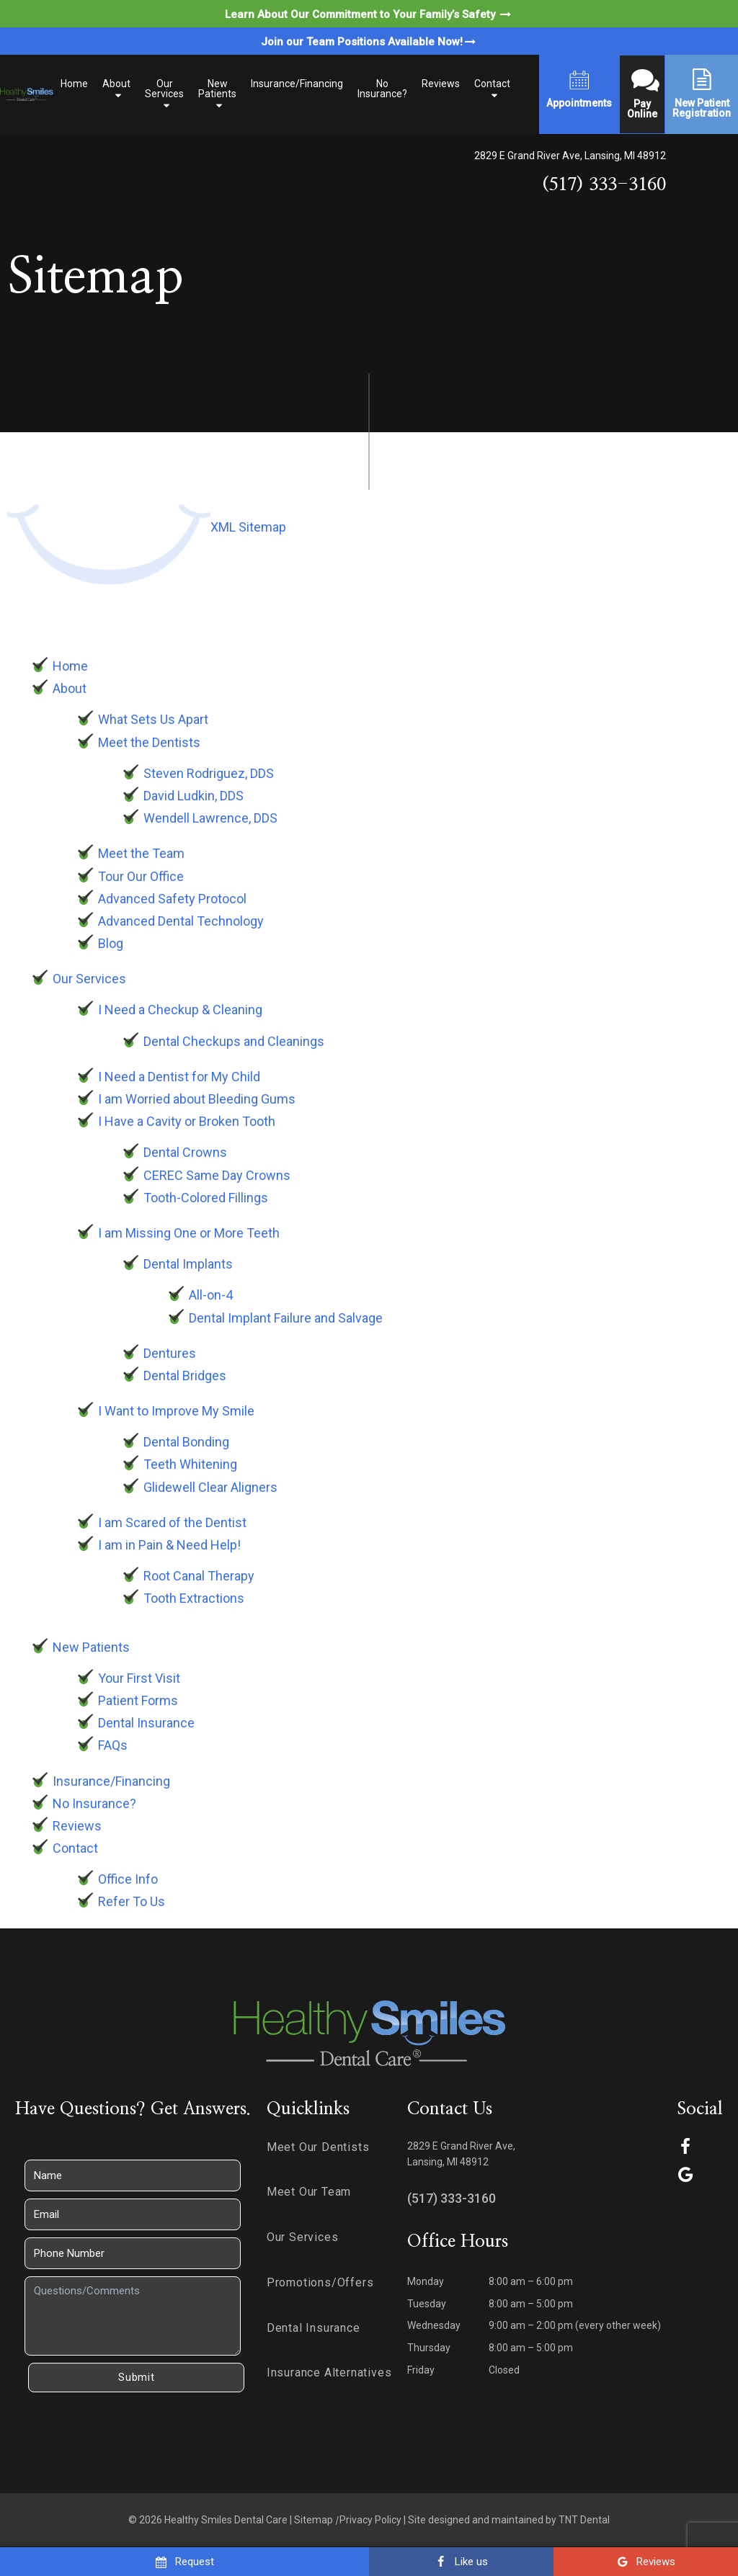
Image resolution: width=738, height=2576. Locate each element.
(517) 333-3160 (604, 185)
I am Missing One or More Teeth (189, 1232)
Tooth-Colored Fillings (205, 1197)
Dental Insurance (146, 1722)
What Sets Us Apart (153, 719)
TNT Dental (584, 2520)
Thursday (428, 2347)
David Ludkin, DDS (193, 795)
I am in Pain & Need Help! (169, 1544)
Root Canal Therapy (198, 1575)
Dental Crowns (185, 1152)
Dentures (169, 1353)
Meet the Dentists (149, 742)
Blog (110, 943)
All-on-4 (211, 1294)
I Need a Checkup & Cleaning (180, 1009)
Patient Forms (138, 1700)
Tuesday (426, 2303)
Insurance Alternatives (329, 2372)
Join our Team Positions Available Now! (369, 41)
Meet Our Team (309, 2192)
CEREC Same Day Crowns (216, 1175)
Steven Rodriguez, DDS (208, 773)
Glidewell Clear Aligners (210, 1487)
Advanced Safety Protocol (172, 898)
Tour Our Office (141, 876)
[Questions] (133, 2316)
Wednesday (434, 2325)
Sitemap (313, 2520)
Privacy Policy (370, 2520)
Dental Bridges (184, 1375)
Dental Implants (188, 1263)
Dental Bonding (186, 1441)
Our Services (164, 88)
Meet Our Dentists (318, 2147)
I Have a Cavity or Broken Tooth (186, 1121)
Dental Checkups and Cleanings (233, 1041)
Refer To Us (131, 1901)
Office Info (128, 1879)
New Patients (217, 88)
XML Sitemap (248, 527)
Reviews (441, 83)
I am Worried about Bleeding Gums (196, 1098)
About (116, 83)
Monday (425, 2281)
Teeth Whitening (190, 1464)
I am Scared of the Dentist (172, 1522)
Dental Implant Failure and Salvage (286, 1317)
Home (74, 83)
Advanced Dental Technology (181, 921)
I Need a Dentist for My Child (179, 1076)
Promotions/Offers (320, 2282)
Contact (492, 83)
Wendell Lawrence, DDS (210, 818)
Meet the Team (141, 853)
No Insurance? (382, 88)
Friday (421, 2370)
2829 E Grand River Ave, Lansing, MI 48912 (570, 155)
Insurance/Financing (297, 83)
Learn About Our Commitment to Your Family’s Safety (369, 14)
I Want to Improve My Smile (176, 1410)
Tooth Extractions (193, 1598)
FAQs (113, 1745)
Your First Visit (139, 1678)
